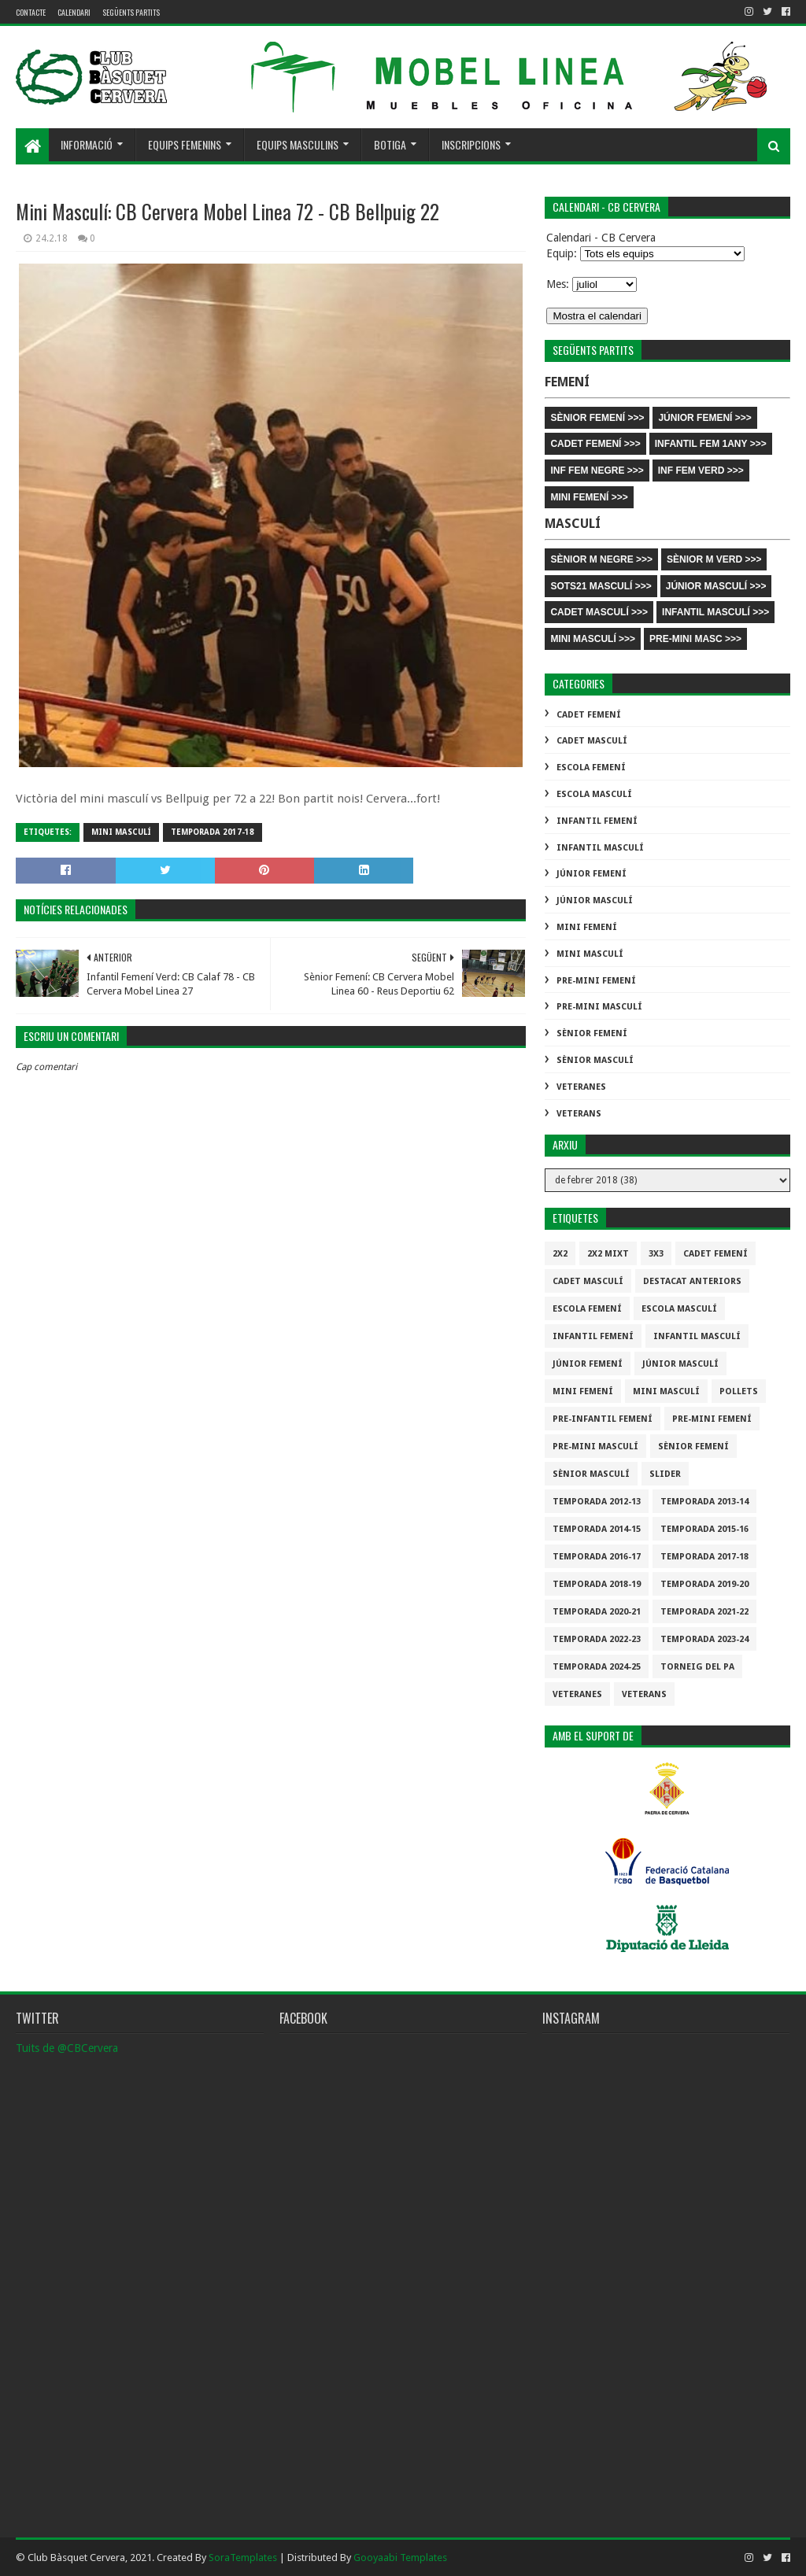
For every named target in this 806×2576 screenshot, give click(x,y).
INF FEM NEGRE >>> (596, 470)
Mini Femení (586, 927)
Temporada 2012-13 (597, 1502)
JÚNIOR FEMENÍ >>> (704, 417)
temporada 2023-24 (704, 1639)
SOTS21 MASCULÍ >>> (600, 586)
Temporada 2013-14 (704, 1502)
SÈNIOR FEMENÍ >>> (597, 417)
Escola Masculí (594, 794)
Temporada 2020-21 (597, 1612)
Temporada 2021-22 (704, 1612)
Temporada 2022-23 (597, 1639)
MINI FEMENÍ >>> (588, 497)
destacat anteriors (692, 1281)
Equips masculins (297, 144)
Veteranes (581, 1087)
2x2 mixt (608, 1254)
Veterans (578, 1114)
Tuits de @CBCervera (67, 2048)
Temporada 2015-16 (704, 1529)
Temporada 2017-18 (212, 832)
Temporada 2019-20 (704, 1584)
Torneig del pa (697, 1667)
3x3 (656, 1254)
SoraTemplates (243, 2557)
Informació (87, 144)
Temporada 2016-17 (597, 1557)
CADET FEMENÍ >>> (595, 443)
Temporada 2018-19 (597, 1584)
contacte (31, 12)
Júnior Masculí (594, 900)
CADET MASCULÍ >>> (599, 612)
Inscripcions (471, 144)
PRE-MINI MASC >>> (695, 638)
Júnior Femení (591, 874)
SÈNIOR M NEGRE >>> (601, 559)
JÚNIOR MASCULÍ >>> (716, 586)
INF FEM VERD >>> (701, 470)
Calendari (74, 12)
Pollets (738, 1391)
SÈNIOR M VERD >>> (714, 559)
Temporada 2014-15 (597, 1529)
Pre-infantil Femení (603, 1419)
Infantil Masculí (600, 848)
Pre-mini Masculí (599, 1007)
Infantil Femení (597, 821)
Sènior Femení (591, 1033)
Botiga (390, 144)
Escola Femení (591, 767)
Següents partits (131, 12)
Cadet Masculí (591, 741)
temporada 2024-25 (597, 1667)
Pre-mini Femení (596, 981)
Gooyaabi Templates (400, 2557)
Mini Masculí (121, 832)
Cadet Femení (588, 715)
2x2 (560, 1254)
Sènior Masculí (595, 1060)
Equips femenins (184, 144)
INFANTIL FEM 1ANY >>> (711, 443)
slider (665, 1474)
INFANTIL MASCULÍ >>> (715, 612)
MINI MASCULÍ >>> (592, 638)
